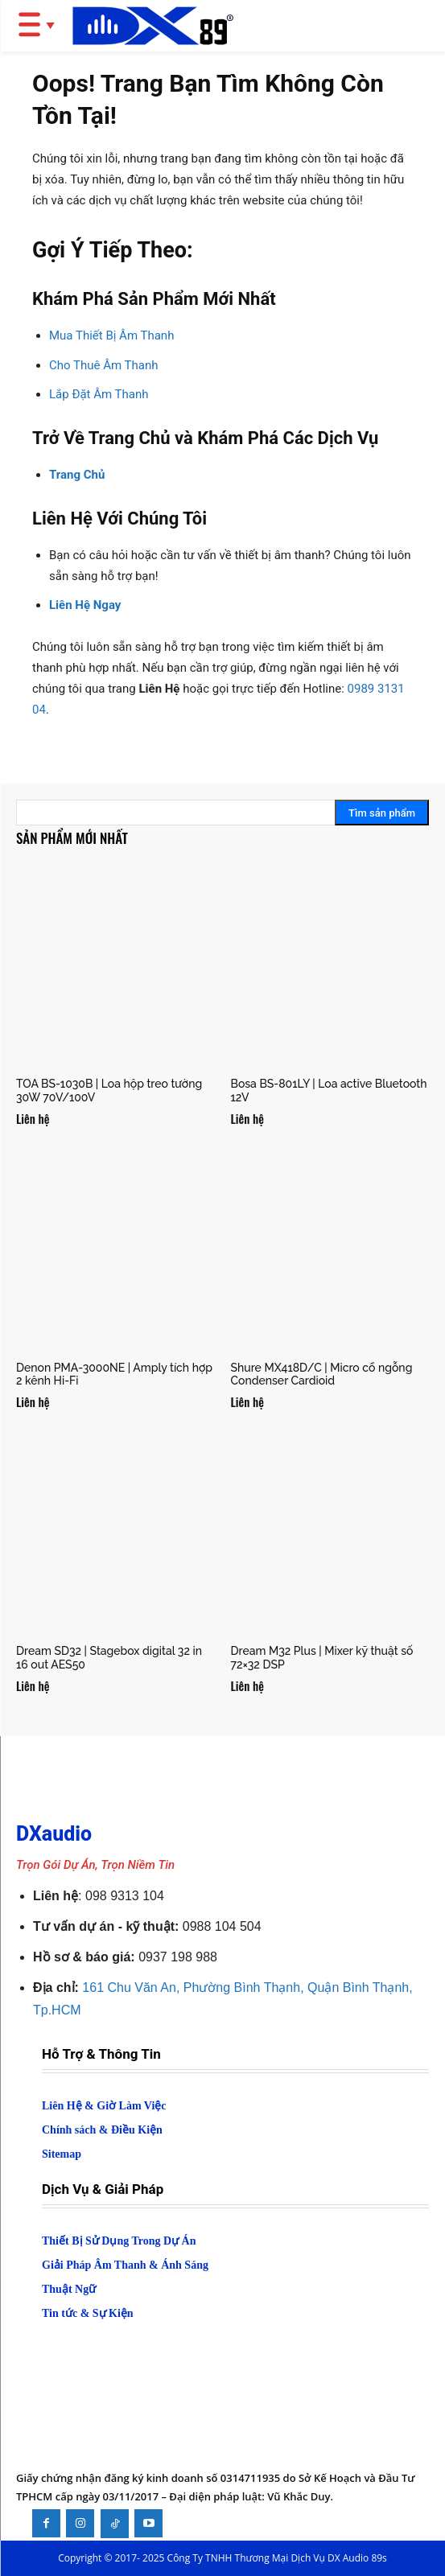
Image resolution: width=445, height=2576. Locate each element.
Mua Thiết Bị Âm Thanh (111, 335)
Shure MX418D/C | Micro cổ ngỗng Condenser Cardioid (322, 1374)
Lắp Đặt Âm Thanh (99, 394)
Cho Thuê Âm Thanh (103, 365)
